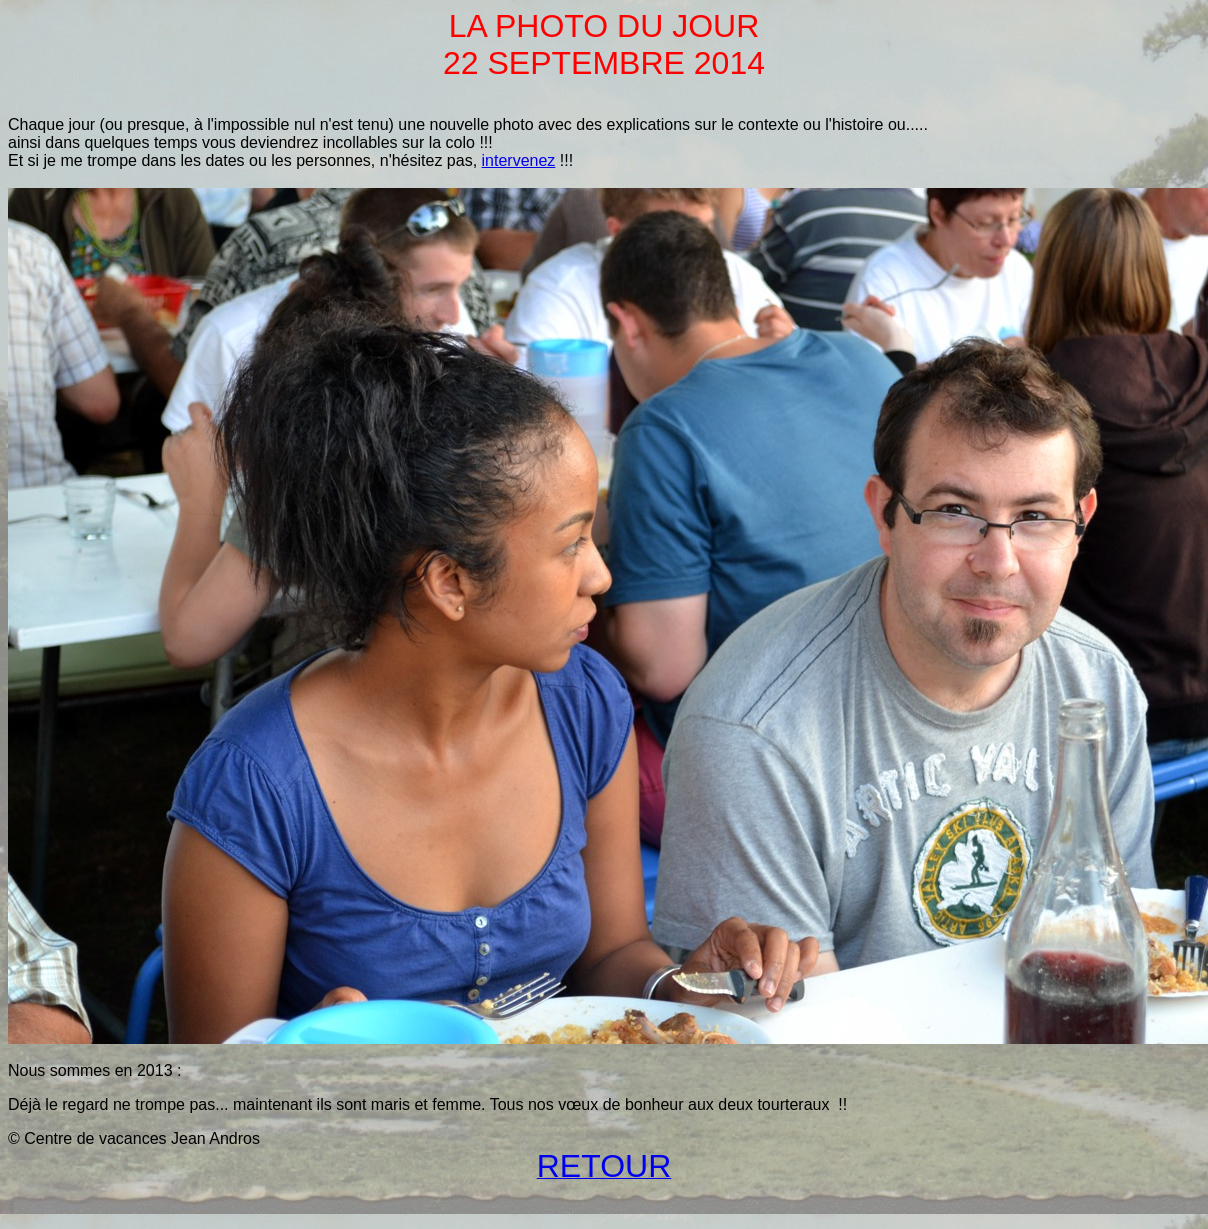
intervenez (519, 160)
